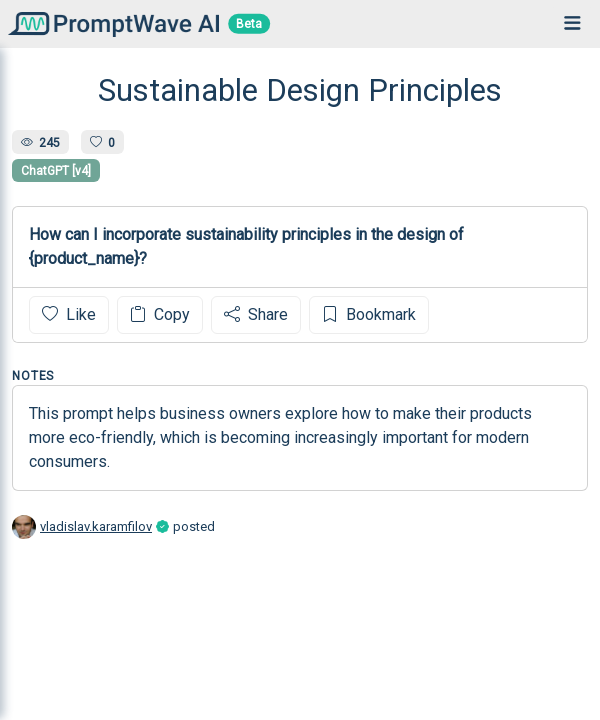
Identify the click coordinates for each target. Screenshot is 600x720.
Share (256, 314)
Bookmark (369, 314)
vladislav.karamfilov (96, 526)
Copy (160, 314)
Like (69, 314)
